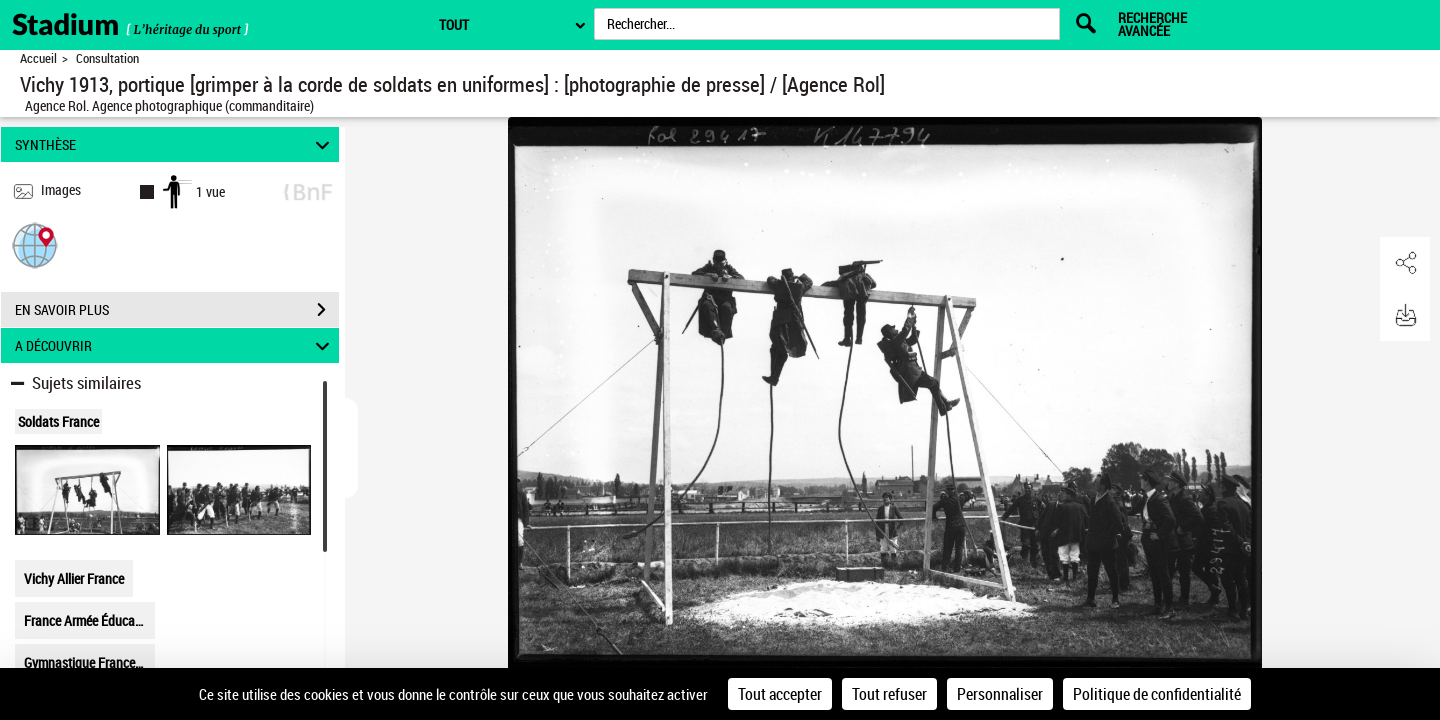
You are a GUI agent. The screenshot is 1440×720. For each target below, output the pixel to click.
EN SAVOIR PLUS (177, 310)
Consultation (107, 58)
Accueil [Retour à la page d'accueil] (38, 58)
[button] (35, 244)
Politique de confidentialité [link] (1157, 694)
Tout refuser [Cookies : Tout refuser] (889, 694)
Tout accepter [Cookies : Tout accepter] (780, 694)
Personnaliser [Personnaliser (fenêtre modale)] (1000, 694)
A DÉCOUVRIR (175, 345)
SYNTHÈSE (175, 144)
